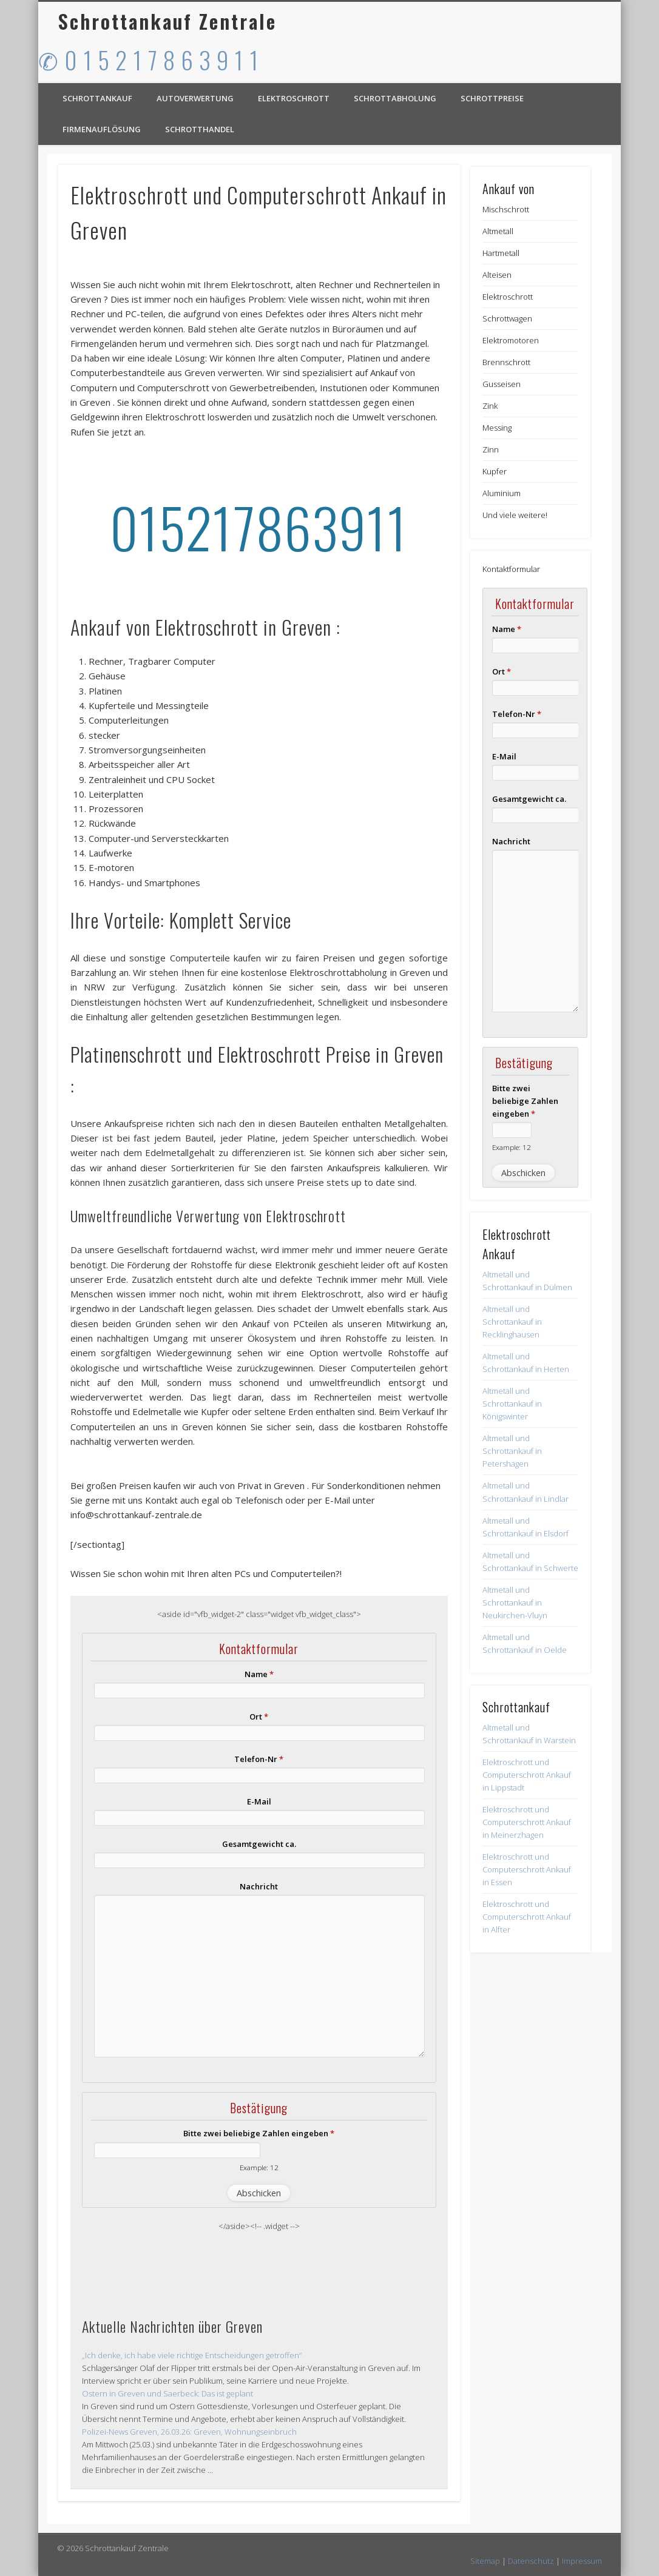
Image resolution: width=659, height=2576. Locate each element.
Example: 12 (259, 2167)
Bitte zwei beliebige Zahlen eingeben (258, 2133)
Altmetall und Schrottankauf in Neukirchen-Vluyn (514, 1602)
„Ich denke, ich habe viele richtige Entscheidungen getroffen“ (192, 2355)
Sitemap (485, 2560)
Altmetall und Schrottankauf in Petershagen (512, 1451)
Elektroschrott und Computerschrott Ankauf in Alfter (526, 1916)
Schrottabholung (395, 98)
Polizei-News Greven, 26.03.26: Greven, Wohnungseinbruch (189, 2431)
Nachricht (259, 1886)
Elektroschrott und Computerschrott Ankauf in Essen (526, 1869)
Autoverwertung (195, 98)
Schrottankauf (97, 98)
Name (259, 1674)
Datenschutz (531, 2560)
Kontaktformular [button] (511, 568)
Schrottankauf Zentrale (167, 21)
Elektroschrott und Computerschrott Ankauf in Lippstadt (526, 1775)
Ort (258, 1716)
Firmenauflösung (102, 129)
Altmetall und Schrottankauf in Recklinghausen (512, 1321)
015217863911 (259, 526)
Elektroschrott (294, 98)
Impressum (582, 2560)
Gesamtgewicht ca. (259, 1843)
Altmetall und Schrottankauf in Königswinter (512, 1403)
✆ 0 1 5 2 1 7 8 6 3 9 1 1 (148, 59)
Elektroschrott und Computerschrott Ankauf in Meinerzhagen (526, 1822)
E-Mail (259, 1801)
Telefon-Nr (258, 1759)
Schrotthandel (199, 129)
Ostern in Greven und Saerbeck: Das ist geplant (167, 2393)
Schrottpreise (492, 98)
